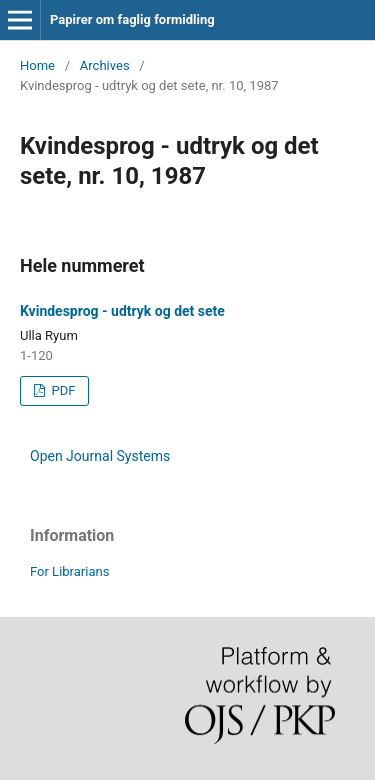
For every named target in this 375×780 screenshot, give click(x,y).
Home (37, 65)
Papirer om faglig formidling (132, 19)
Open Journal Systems (100, 456)
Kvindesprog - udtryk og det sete (122, 311)
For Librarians (69, 571)
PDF (61, 390)
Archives (105, 65)
